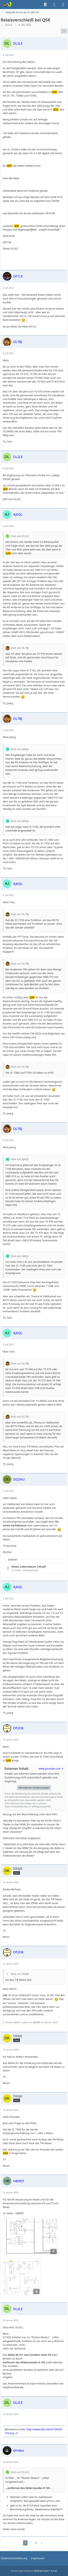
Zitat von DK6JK (20, 1974)
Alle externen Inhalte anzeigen (34, 1787)
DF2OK (36, 2022)
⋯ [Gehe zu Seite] (30, 2542)
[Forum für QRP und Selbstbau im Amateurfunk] (7, 4)
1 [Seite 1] (25, 2542)
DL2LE (8, 24)
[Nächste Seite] (41, 2542)
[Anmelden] (54, 4)
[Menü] (63, 4)
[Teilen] (64, 31)
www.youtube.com (49, 1768)
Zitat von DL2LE (20, 536)
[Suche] (45, 4)
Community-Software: (34, 2570)
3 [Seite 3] (36, 2542)
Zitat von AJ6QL (20, 749)
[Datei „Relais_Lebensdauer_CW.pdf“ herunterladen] (34, 1568)
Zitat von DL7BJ (20, 648)
